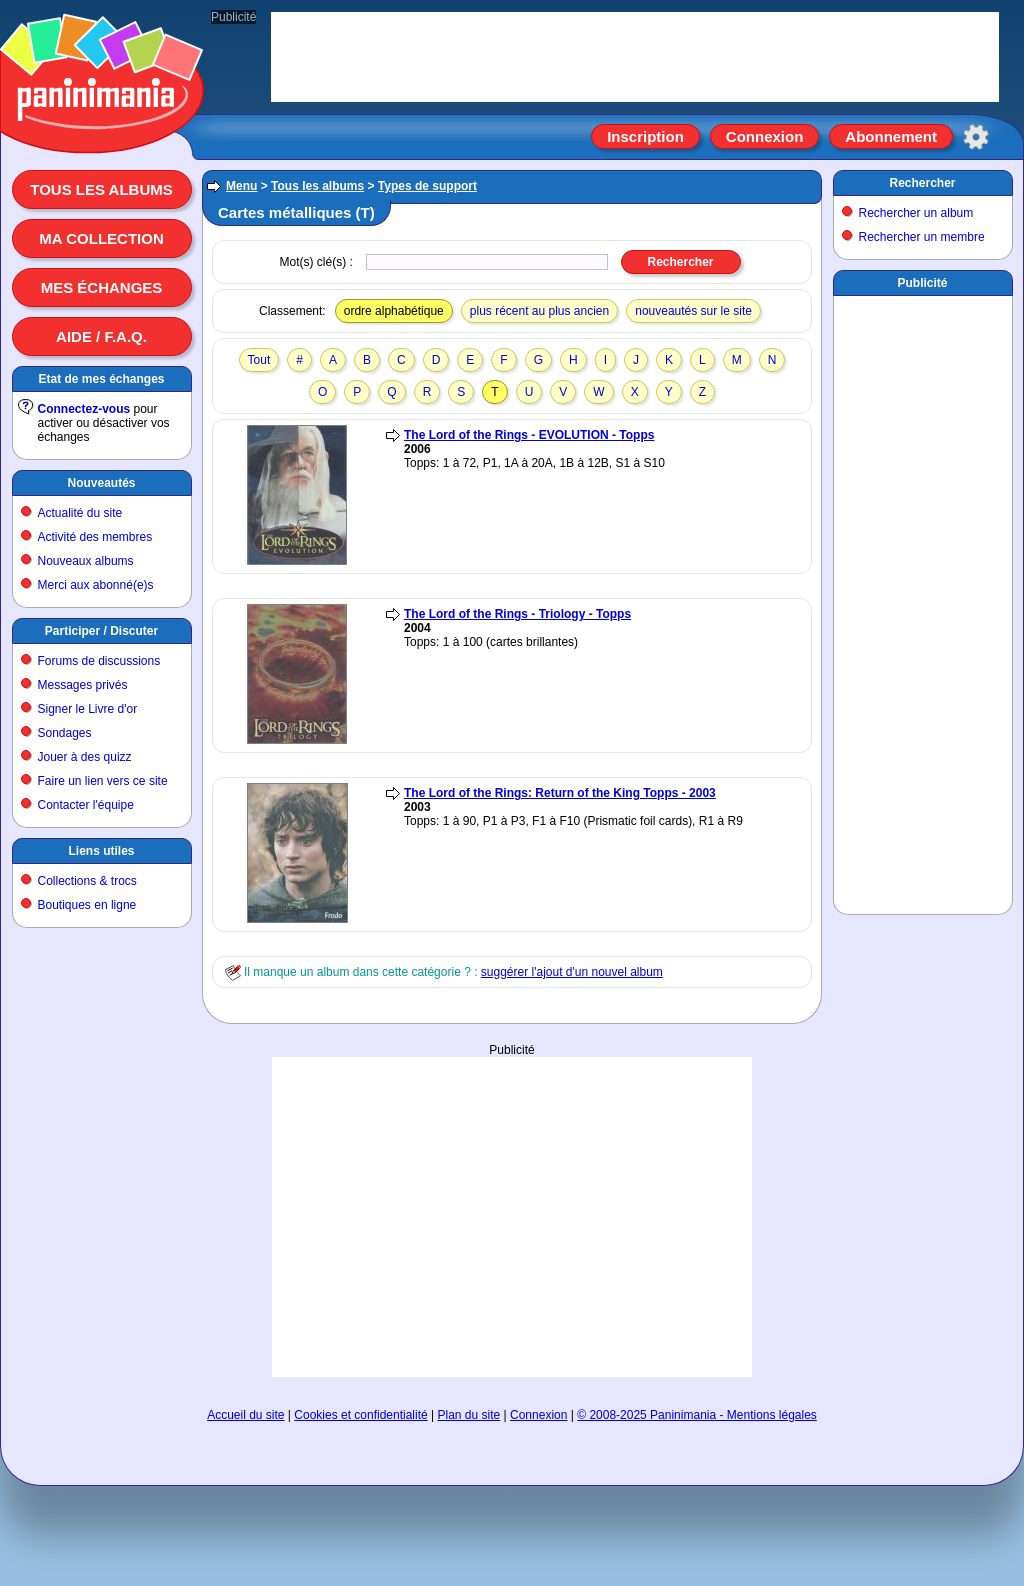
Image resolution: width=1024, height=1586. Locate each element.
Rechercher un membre (922, 237)
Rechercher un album (916, 213)
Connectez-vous (84, 409)
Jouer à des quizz (85, 757)
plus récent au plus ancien (539, 311)
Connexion (765, 136)
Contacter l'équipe (86, 805)
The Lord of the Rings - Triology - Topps (517, 614)
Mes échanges (102, 287)
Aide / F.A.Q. (101, 336)
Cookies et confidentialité (360, 1415)
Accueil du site (245, 1415)
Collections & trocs (87, 881)
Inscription (645, 136)
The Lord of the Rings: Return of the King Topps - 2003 (560, 793)
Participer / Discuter (101, 631)
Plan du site (469, 1415)
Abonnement (891, 136)
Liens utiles (101, 851)
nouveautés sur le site (693, 311)
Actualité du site (80, 513)
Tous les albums (101, 189)
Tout (259, 360)
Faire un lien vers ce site (103, 781)
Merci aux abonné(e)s (96, 585)
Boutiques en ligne (87, 905)
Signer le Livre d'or (88, 709)
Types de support (427, 186)
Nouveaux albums (86, 561)
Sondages (65, 733)
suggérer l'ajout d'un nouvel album (572, 972)
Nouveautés (101, 483)
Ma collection (101, 238)
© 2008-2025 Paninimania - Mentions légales (697, 1415)
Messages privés (83, 685)
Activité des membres (95, 537)
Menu (241, 186)
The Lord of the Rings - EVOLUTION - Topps (529, 435)
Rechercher (922, 183)
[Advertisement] (512, 1217)
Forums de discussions (99, 661)
